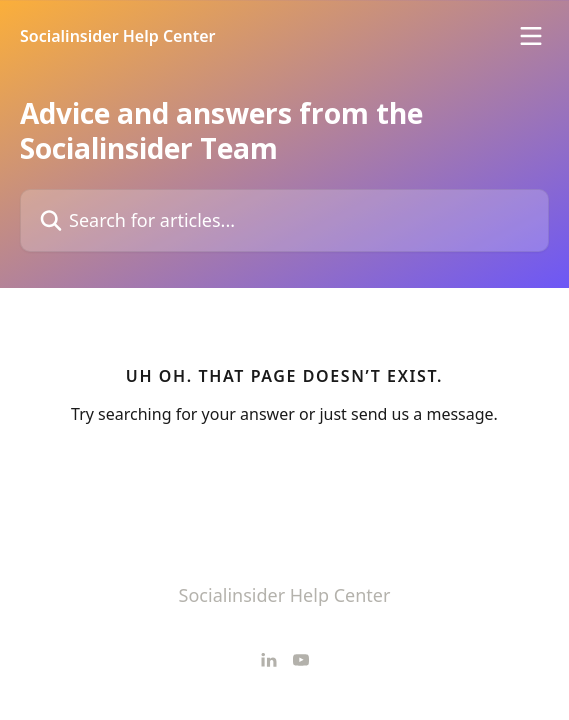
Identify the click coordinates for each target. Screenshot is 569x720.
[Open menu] (531, 36)
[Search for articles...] (284, 220)
